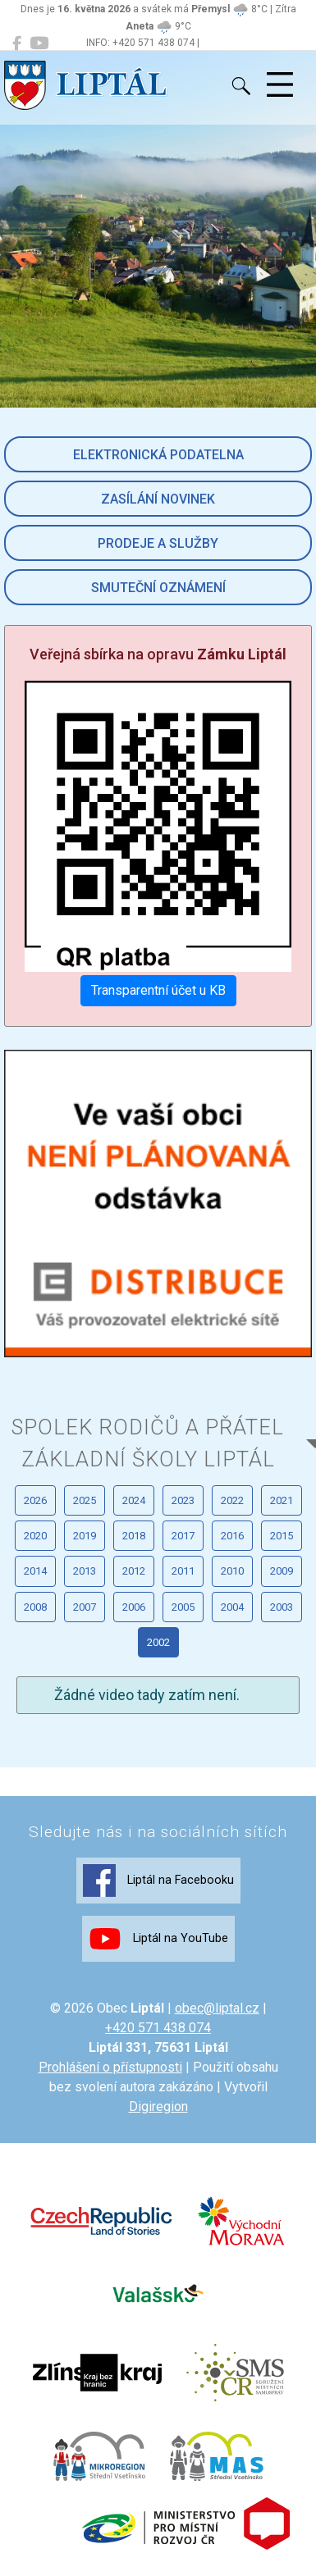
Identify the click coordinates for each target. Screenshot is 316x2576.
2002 (158, 1642)
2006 (133, 1607)
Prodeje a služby (158, 543)
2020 (35, 1536)
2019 (84, 1536)
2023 (183, 1500)
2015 (281, 1536)
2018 (133, 1536)
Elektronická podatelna (158, 455)
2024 (133, 1500)
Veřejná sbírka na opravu (158, 654)
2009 (281, 1571)
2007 (84, 1607)
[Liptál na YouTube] (39, 43)
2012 (133, 1571)
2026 (35, 1500)
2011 (183, 1571)
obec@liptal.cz (217, 2008)
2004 (232, 1607)
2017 (183, 1536)
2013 (84, 1571)
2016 (232, 1536)
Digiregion (158, 2106)
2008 (35, 1607)
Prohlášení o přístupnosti (110, 2067)
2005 (183, 1607)
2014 (35, 1571)
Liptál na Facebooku (158, 1880)
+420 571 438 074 (158, 2028)
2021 (281, 1500)
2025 (84, 1500)
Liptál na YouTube (158, 1938)
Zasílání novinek (158, 499)
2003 (281, 1607)
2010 (232, 1571)
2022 (232, 1500)
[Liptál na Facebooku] (16, 43)
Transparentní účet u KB (158, 990)
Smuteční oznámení (158, 587)
